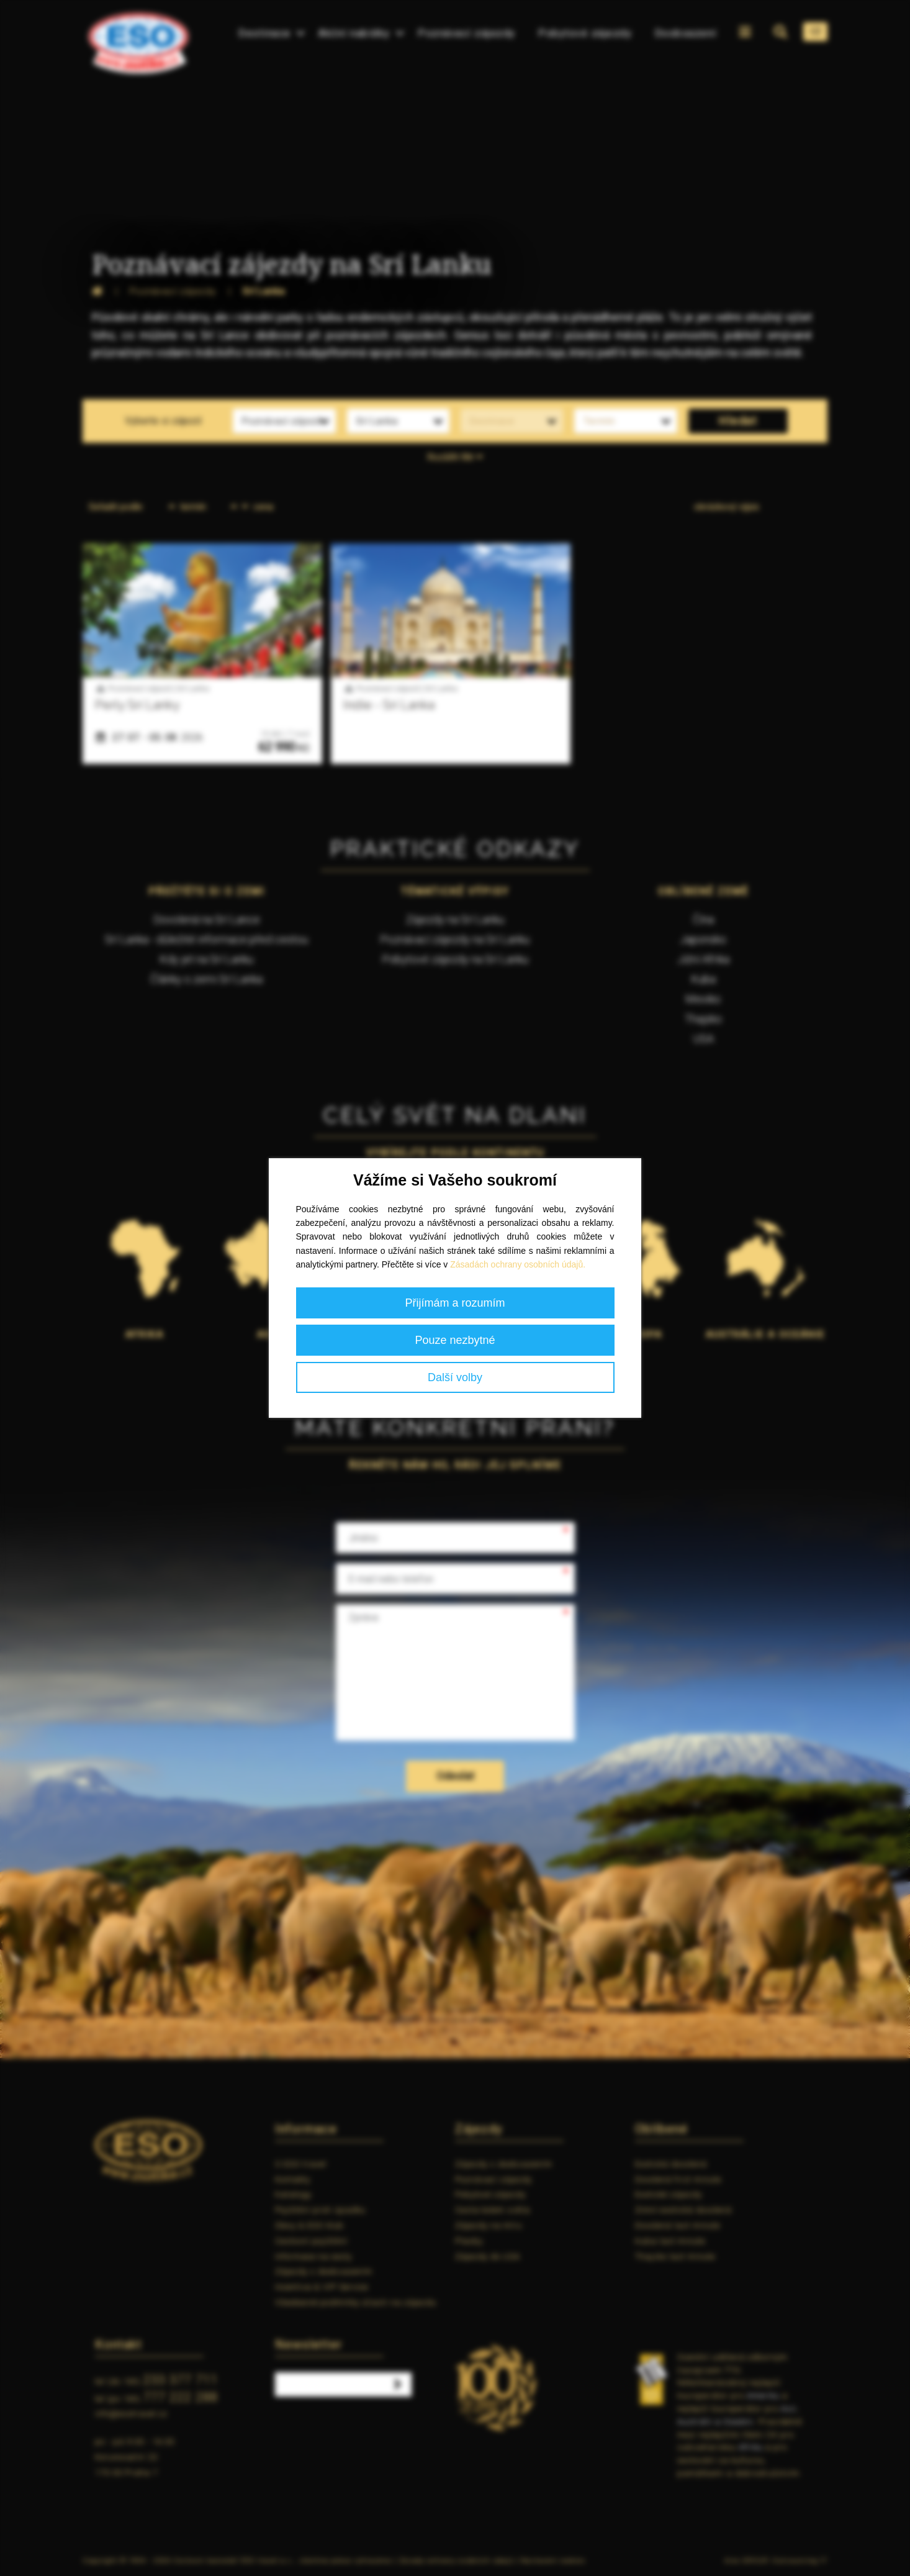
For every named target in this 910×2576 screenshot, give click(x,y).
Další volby (455, 1377)
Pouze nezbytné (455, 1340)
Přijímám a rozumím (455, 1303)
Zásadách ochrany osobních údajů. (517, 1264)
